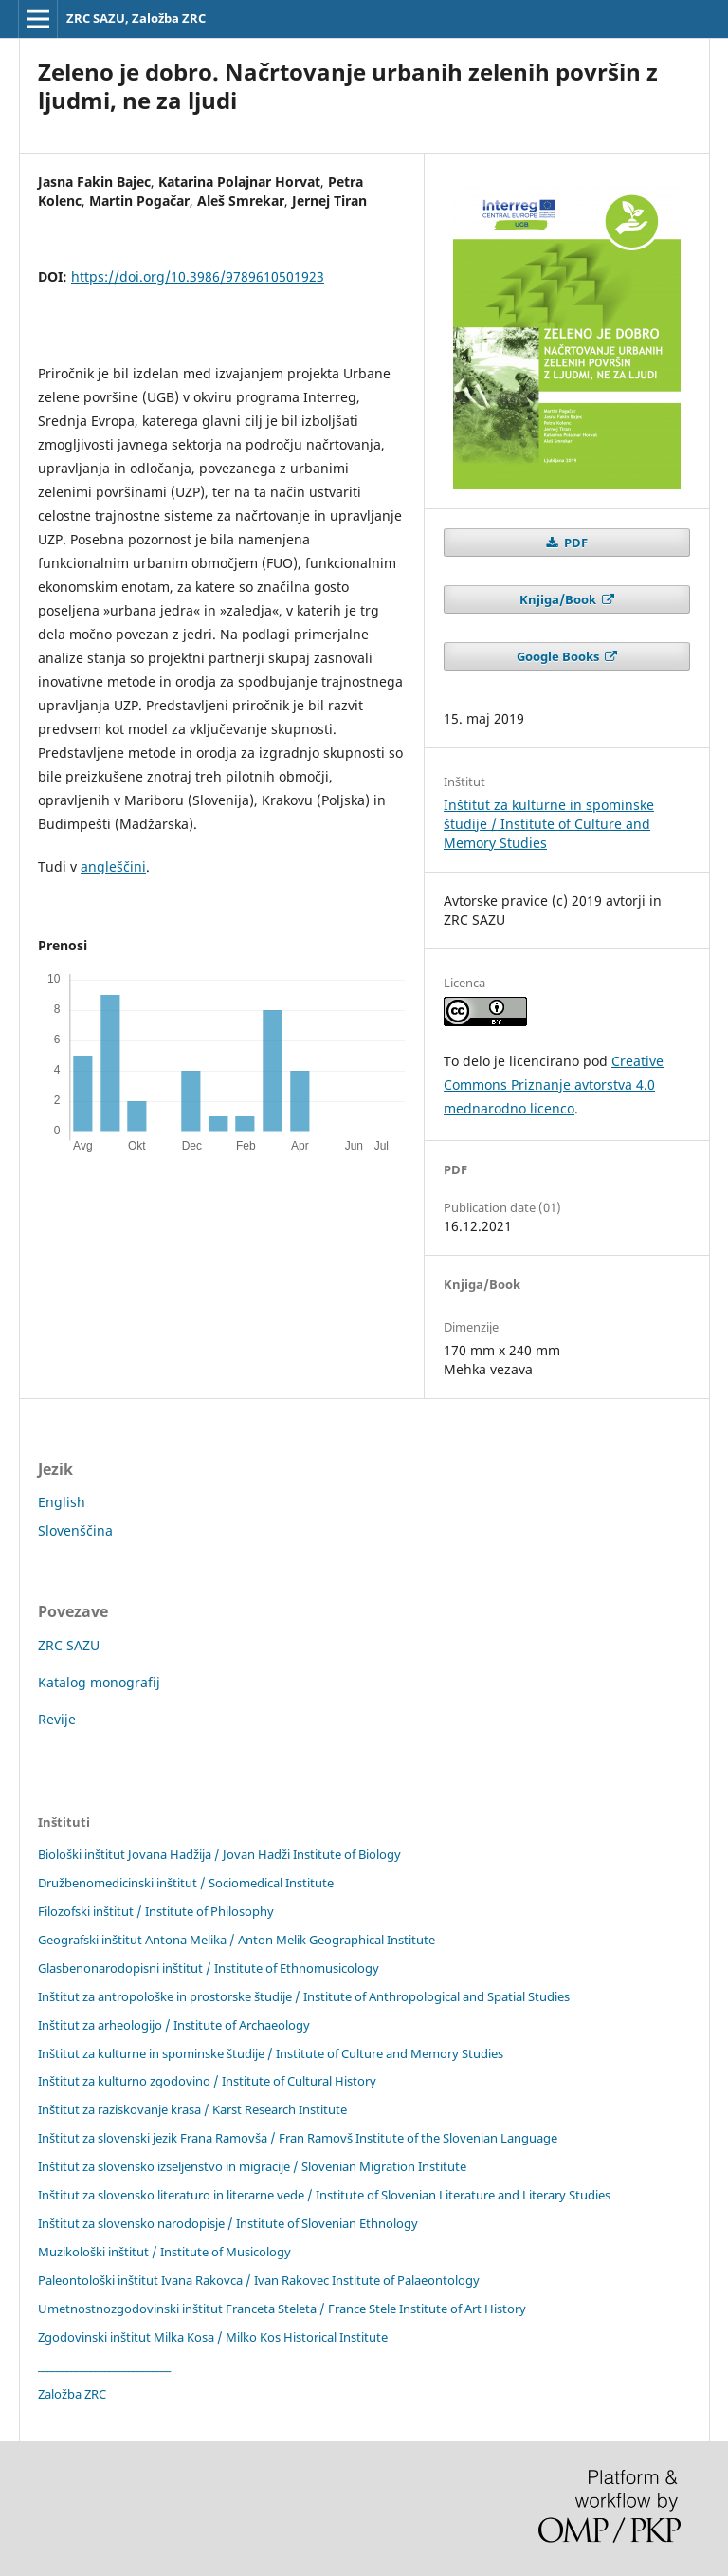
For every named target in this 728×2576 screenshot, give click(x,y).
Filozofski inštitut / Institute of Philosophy (156, 1911)
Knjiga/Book (559, 599)
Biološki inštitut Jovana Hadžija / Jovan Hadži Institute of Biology (219, 1854)
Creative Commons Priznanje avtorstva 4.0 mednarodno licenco (554, 1084)
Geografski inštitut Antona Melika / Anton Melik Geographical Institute (236, 1939)
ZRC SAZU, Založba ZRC (136, 18)
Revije (57, 1719)
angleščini (113, 866)
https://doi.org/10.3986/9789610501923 (197, 276)
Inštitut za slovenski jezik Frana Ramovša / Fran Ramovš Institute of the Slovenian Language (297, 2137)
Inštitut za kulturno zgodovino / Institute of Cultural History (207, 2080)
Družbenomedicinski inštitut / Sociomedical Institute (186, 1882)
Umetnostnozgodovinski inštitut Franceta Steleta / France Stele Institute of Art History (282, 2308)
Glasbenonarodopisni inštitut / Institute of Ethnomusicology (208, 1968)
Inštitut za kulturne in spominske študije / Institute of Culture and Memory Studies (549, 824)
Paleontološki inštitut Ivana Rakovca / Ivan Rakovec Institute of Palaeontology (259, 2280)
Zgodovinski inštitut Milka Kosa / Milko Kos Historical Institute (213, 2337)
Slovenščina (75, 1530)
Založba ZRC (72, 2393)
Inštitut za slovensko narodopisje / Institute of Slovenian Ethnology (228, 2223)
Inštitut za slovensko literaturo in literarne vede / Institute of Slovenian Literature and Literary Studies (324, 2194)
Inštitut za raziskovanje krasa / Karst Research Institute (192, 2109)
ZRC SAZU (69, 1645)
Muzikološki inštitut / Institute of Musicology (164, 2251)
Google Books (559, 656)
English (61, 1502)
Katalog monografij (99, 1682)
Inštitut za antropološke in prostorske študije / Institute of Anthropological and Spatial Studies (304, 1996)
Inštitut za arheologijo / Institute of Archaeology (174, 2024)
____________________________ (104, 2365)
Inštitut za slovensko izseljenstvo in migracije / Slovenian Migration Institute (252, 2166)
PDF (574, 542)
